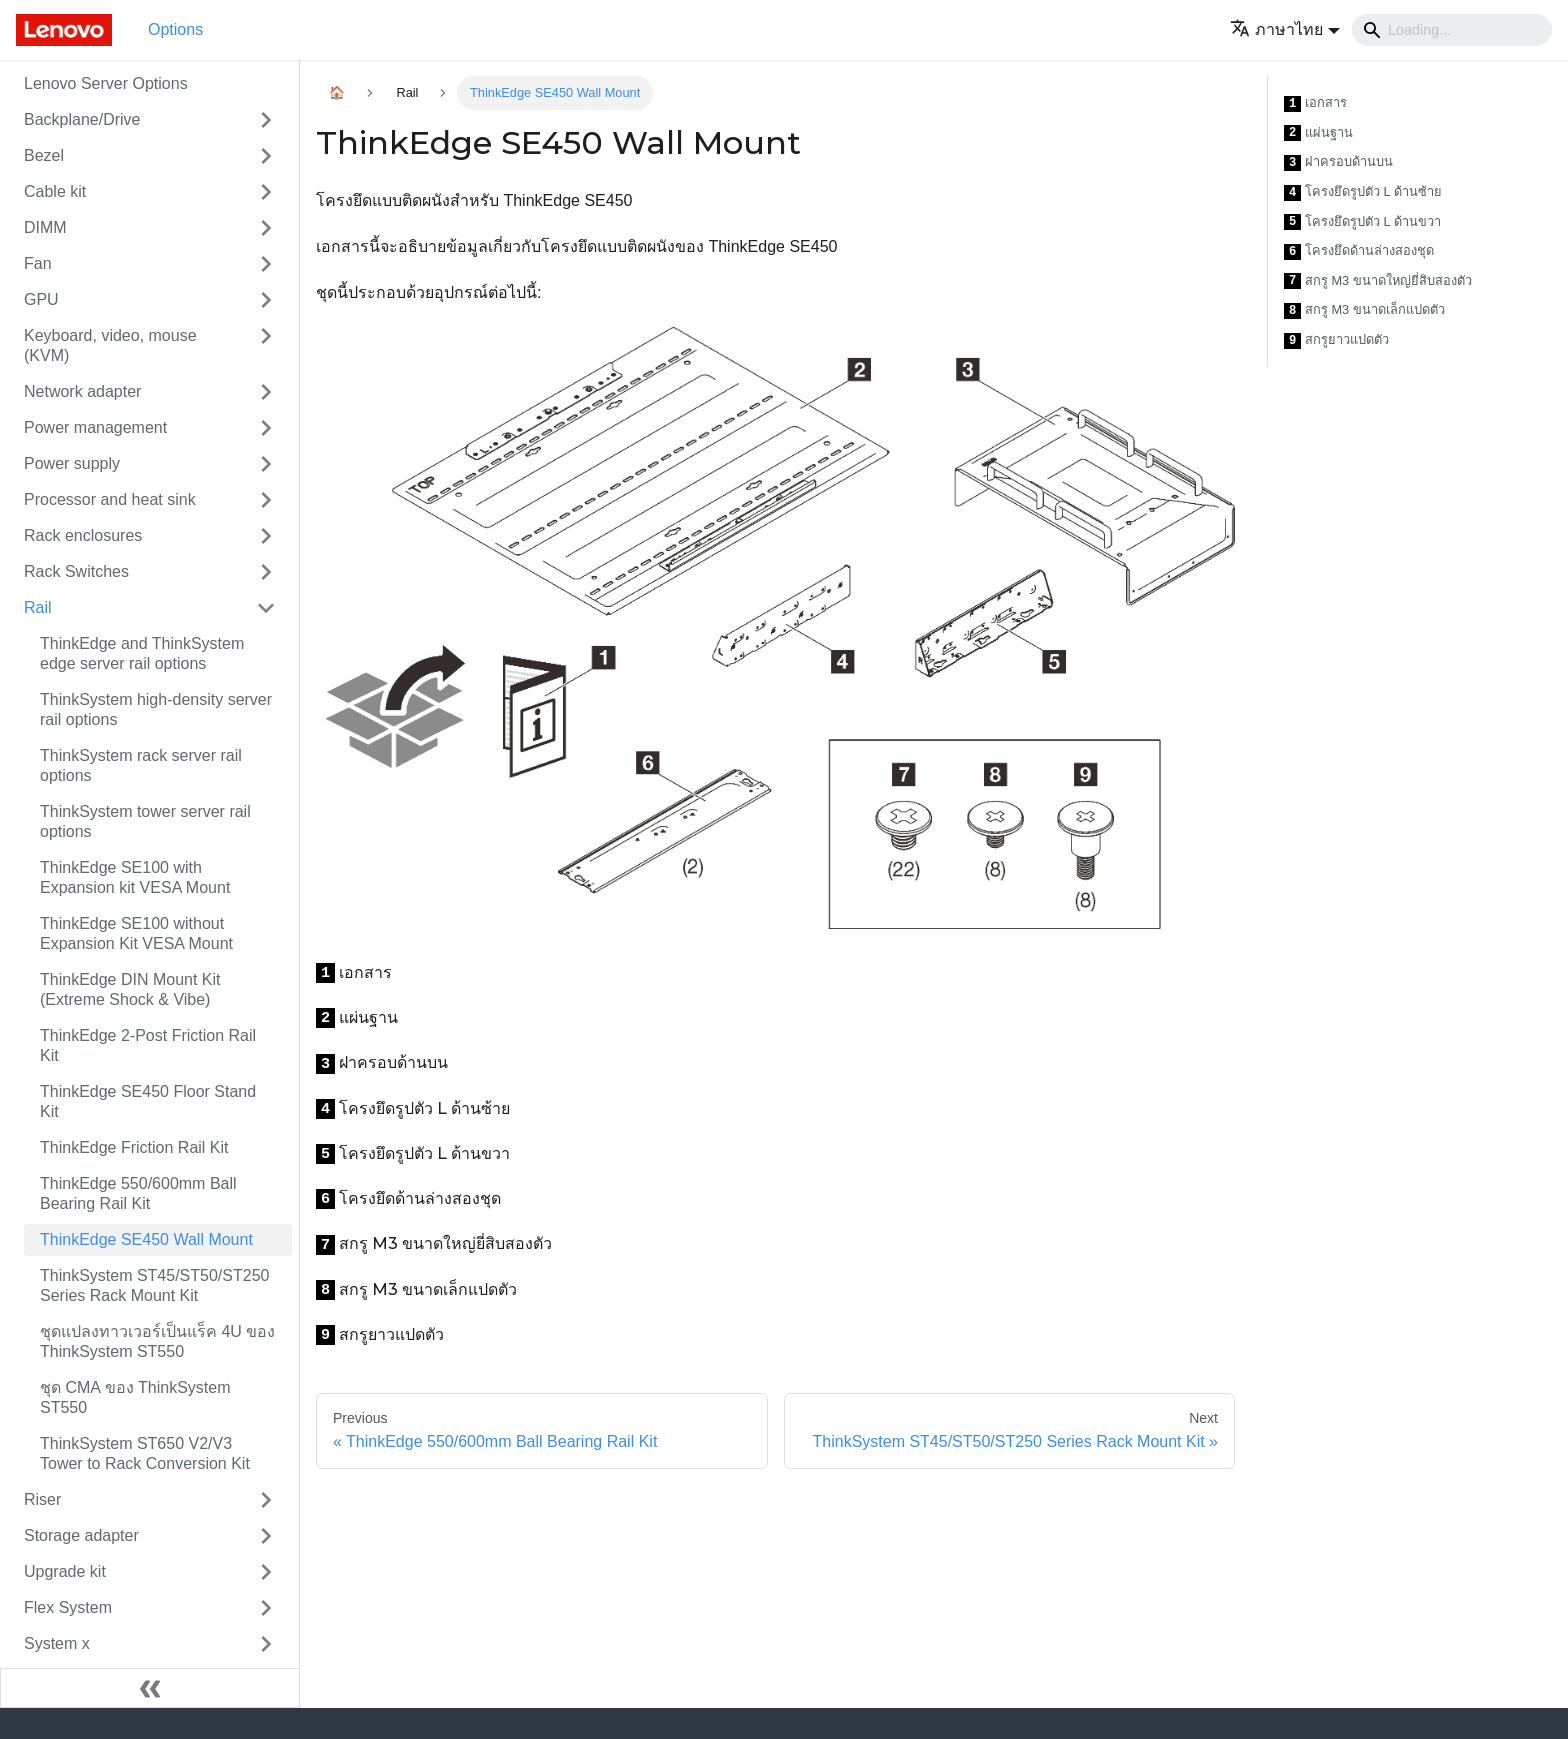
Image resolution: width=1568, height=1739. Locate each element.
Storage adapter (81, 1535)
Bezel (44, 155)
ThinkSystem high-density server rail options (156, 709)
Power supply (72, 463)
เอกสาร (1315, 103)
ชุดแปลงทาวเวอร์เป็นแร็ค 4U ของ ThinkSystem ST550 (157, 1341)
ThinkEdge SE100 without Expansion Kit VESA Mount (136, 933)
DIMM (45, 227)
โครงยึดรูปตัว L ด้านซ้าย (1363, 192)
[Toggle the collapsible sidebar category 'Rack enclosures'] (266, 536)
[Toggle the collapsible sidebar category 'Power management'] (266, 428)
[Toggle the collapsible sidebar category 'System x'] (266, 1644)
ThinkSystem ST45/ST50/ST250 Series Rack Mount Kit (154, 1285)
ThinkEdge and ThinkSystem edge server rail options (142, 653)
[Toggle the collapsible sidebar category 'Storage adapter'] (266, 1536)
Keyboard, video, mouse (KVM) (110, 345)
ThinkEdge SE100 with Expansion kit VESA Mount (135, 877)
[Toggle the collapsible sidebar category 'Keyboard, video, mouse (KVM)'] (266, 346)
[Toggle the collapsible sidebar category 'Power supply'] (266, 464)
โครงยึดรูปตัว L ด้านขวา (1362, 222)
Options (175, 29)
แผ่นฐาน (1318, 133)
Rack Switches (76, 571)
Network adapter (82, 391)
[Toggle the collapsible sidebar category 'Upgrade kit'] (266, 1572)
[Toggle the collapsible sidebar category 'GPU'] (266, 300)
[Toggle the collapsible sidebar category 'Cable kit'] (266, 192)
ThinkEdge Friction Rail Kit (134, 1147)
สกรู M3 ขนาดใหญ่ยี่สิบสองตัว (1378, 281)
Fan (38, 263)
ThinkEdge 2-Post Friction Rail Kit (148, 1045)
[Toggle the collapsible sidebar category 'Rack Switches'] (266, 572)
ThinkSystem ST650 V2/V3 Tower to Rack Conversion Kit (145, 1453)
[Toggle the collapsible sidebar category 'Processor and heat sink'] (266, 500)
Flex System (68, 1607)
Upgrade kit (65, 1571)
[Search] (1452, 30)
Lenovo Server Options (106, 83)
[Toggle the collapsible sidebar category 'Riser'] (266, 1500)
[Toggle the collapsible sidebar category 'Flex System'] (266, 1608)
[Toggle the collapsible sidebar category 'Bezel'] (266, 156)
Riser (42, 1499)
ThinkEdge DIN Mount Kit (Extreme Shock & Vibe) (130, 989)
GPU (41, 299)
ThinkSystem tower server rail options (145, 821)
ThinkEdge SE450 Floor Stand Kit (148, 1101)
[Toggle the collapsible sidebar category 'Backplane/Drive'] (266, 120)
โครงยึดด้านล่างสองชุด (1359, 251)
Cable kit (55, 191)
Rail (38, 607)
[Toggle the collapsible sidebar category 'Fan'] (266, 264)
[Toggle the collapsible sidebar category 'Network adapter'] (266, 392)
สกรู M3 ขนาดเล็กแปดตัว (1364, 310)
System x (57, 1643)
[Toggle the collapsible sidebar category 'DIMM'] (266, 228)
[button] (1285, 29)
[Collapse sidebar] (150, 1688)
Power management (95, 427)
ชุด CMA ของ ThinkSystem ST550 (135, 1397)
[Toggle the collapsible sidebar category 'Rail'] (266, 608)
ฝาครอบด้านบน (1338, 162)
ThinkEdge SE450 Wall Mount (146, 1239)
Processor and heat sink (110, 499)
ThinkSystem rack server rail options (141, 765)
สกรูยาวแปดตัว (1336, 340)
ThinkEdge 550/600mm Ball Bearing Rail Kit (138, 1193)
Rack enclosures (83, 535)
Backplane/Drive (82, 119)
